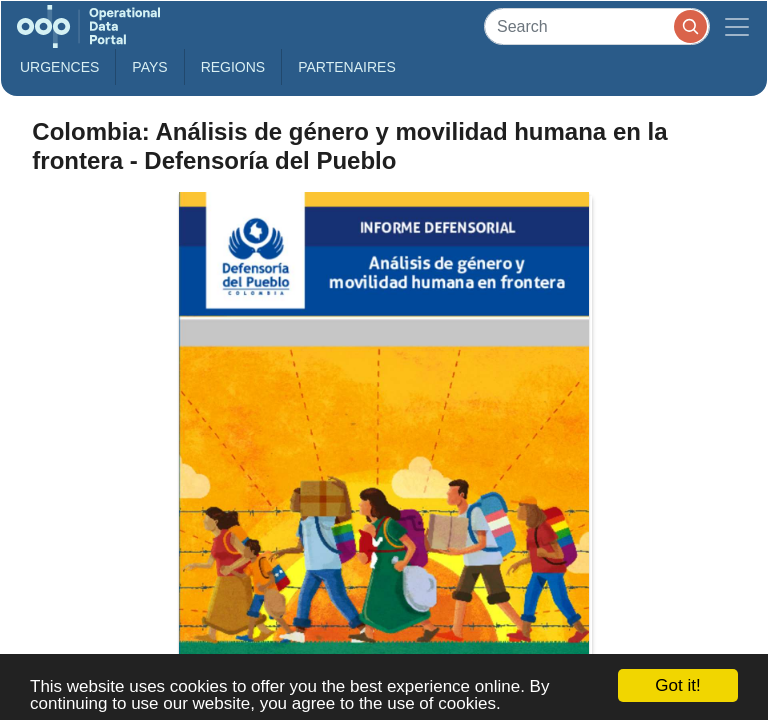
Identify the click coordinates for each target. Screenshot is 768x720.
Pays (149, 67)
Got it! (677, 685)
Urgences (59, 67)
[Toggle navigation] (737, 26)
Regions (233, 67)
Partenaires (347, 67)
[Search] (597, 26)
